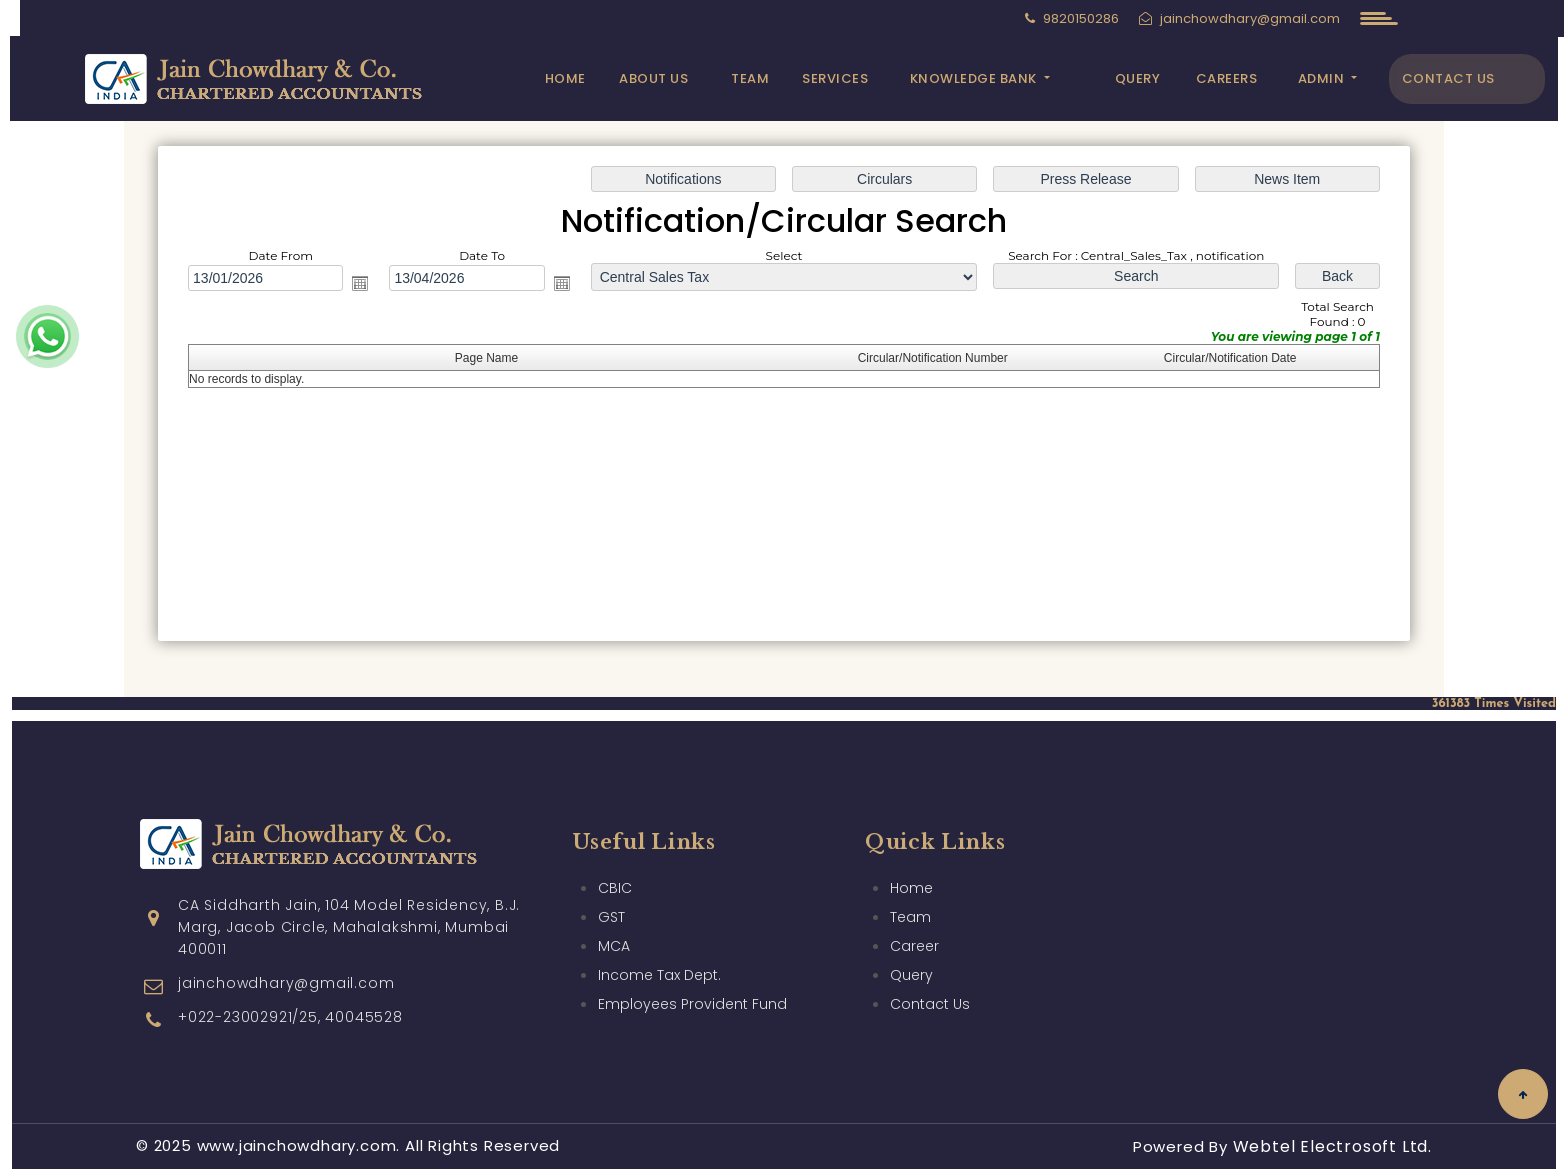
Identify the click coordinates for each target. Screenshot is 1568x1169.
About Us (653, 78)
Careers (1227, 78)
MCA (614, 917)
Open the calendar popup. (360, 283)
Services (835, 78)
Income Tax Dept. (659, 946)
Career (914, 917)
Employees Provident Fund (692, 975)
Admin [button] (1323, 78)
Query (1138, 78)
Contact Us (1448, 78)
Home (565, 78)
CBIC (615, 859)
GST (611, 888)
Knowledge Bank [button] (975, 78)
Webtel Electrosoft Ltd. (1332, 1146)
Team (750, 78)
